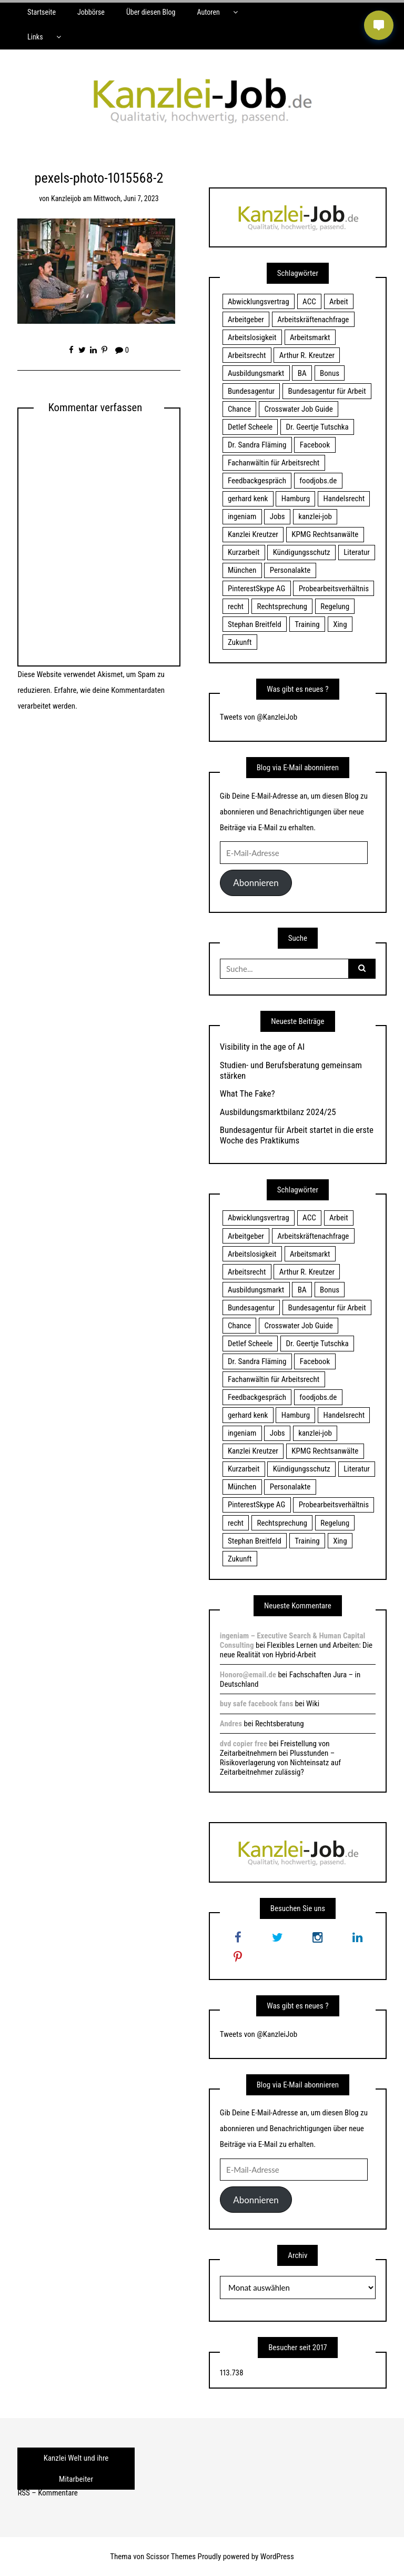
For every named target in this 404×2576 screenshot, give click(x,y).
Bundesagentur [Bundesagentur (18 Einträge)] (251, 391)
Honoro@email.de (248, 1674)
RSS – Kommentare (47, 2493)
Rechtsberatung (279, 1723)
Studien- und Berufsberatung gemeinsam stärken (291, 1070)
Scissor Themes (171, 2556)
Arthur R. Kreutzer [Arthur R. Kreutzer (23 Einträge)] (307, 355)
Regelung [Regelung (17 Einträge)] (334, 606)
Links (35, 37)
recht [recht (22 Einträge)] (236, 606)
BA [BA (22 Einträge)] (302, 373)
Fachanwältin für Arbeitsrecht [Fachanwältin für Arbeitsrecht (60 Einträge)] (273, 463)
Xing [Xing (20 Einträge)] (340, 624)
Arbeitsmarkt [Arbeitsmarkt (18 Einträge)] (310, 337)
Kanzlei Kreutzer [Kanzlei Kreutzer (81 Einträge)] (253, 534)
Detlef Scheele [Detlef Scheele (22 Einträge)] (250, 427)
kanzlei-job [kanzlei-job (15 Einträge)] (315, 516)
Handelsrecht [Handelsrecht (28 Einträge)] (344, 498)
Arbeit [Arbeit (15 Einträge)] (338, 301)
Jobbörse (91, 12)
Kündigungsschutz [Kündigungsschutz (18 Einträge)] (301, 552)
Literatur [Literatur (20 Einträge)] (357, 552)
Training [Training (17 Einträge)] (307, 624)
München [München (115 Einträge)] (242, 570)
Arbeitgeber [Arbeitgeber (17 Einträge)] (246, 319)
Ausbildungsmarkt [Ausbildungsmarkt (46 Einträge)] (256, 373)
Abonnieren (255, 882)
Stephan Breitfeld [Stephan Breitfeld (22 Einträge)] (254, 624)
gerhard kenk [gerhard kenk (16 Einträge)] (248, 498)
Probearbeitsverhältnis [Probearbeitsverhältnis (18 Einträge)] (334, 588)
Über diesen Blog (151, 12)
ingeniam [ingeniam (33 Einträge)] (242, 516)
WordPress (277, 2556)
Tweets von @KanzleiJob (258, 717)
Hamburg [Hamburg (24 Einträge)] (295, 498)
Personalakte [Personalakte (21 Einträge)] (290, 570)
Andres (231, 1723)
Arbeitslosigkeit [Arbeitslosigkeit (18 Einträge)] (252, 337)
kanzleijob (66, 198)
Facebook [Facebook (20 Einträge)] (315, 445)
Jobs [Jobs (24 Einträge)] (277, 516)
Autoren (208, 12)
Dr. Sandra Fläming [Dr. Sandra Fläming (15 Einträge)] (257, 445)
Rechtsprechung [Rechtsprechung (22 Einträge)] (282, 606)
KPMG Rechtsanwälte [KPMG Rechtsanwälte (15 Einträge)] (324, 534)
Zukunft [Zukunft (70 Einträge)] (239, 642)
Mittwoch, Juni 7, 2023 (126, 198)
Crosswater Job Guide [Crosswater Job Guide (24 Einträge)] (299, 409)
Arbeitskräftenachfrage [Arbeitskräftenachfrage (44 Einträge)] (313, 319)
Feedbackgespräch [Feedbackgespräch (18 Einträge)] (257, 480)
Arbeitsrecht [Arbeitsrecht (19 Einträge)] (247, 355)
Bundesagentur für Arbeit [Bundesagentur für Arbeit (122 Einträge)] (327, 391)
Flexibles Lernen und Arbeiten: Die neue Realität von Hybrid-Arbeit (296, 1649)
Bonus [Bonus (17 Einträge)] (329, 373)
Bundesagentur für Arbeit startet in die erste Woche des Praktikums (296, 1135)
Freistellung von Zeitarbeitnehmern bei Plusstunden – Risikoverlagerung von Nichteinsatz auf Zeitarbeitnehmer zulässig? (280, 1758)
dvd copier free (243, 1743)
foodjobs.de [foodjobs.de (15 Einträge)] (318, 480)
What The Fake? (247, 1093)
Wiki (312, 1703)
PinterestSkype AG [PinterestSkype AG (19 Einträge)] (256, 588)
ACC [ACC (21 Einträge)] (309, 301)
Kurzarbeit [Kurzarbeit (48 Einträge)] (243, 552)
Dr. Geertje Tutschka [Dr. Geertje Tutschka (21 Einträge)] (317, 427)
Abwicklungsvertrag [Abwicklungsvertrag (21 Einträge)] (258, 301)
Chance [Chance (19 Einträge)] (239, 409)
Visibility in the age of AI (262, 1046)
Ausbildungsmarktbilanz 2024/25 (278, 1112)
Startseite (41, 12)
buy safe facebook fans (256, 1703)
